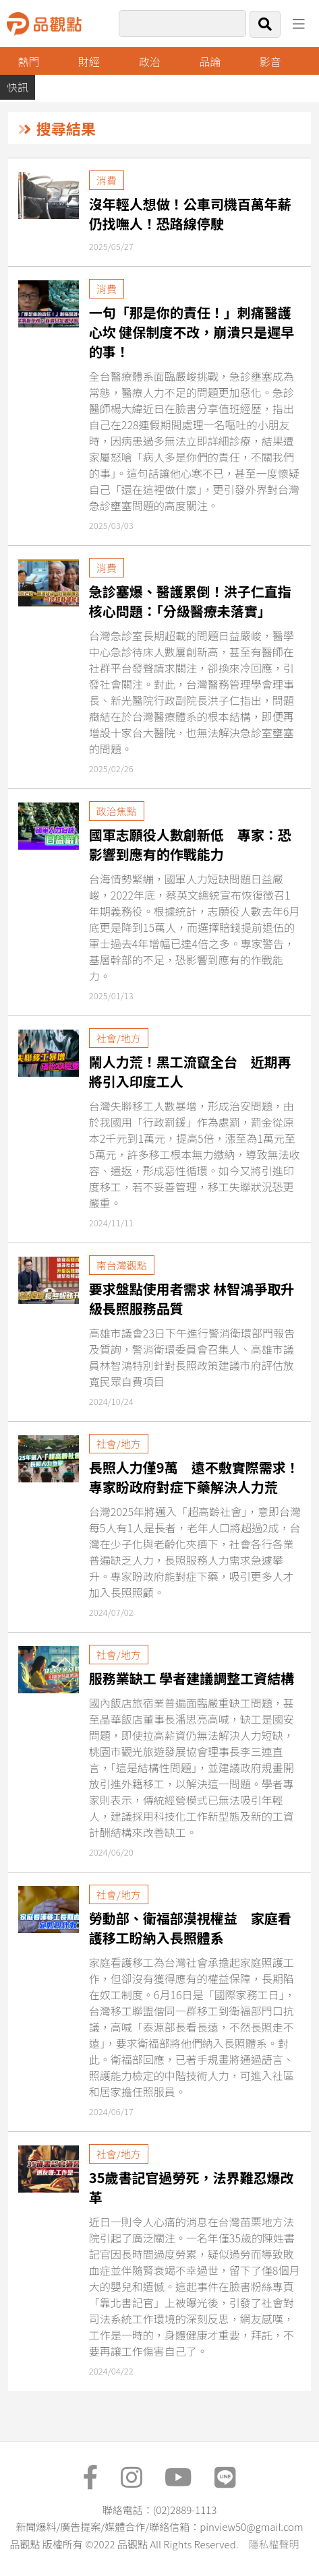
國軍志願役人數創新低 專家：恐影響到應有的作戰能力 (190, 844)
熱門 (29, 61)
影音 (270, 61)
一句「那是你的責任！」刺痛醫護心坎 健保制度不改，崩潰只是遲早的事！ (192, 332)
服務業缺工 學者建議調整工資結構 (192, 1678)
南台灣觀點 (121, 1265)
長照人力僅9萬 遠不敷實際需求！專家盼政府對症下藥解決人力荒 (194, 1477)
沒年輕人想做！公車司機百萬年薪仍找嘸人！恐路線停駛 (190, 213)
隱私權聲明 (273, 2544)
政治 (150, 61)
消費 (106, 180)
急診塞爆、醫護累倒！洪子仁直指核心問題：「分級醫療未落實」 (190, 601)
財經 (89, 61)
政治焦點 (116, 811)
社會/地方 (118, 1038)
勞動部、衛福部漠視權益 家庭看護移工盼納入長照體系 (190, 1927)
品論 (210, 61)
